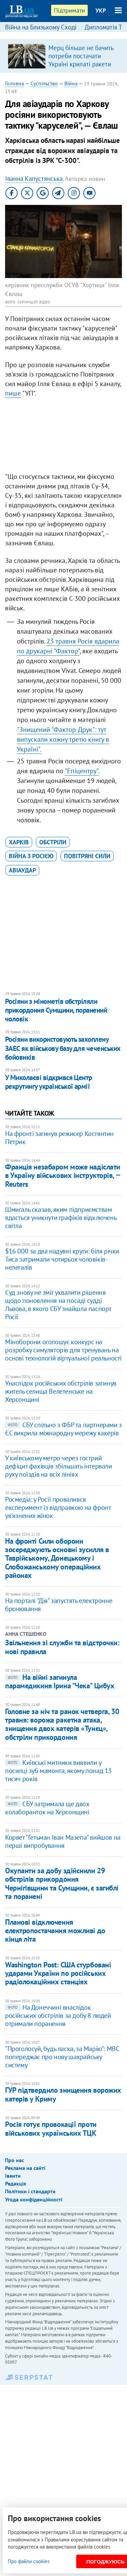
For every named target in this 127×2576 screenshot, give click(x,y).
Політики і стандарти (30, 2191)
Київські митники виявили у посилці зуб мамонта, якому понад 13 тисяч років (58, 1770)
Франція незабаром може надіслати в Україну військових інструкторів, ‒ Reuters (62, 1175)
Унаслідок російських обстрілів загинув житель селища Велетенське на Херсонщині (61, 1391)
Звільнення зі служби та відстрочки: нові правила (62, 1647)
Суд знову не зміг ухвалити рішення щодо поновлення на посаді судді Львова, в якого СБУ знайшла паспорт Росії (58, 1304)
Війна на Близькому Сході (41, 27)
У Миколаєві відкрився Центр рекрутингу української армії (48, 1082)
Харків (19, 842)
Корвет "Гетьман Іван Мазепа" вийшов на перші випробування (63, 1841)
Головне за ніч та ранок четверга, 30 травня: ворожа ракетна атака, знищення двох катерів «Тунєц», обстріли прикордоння (62, 1724)
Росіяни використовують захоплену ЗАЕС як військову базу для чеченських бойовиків (63, 1048)
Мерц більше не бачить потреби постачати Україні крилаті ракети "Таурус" (80, 60)
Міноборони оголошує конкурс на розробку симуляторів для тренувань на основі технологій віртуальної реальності (63, 1350)
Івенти (13, 2175)
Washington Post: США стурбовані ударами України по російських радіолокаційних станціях (58, 1973)
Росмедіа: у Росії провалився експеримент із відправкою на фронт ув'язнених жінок (57, 1507)
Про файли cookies (28, 2561)
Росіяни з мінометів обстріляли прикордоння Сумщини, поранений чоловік (56, 1010)
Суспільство (44, 83)
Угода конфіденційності (33, 2199)
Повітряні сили (87, 856)
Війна (71, 83)
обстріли (52, 842)
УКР (101, 10)
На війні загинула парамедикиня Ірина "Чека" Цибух (59, 1681)
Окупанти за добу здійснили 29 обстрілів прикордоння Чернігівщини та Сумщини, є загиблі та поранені (62, 1883)
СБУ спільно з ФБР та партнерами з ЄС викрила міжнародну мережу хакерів (63, 1428)
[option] (63, 56)
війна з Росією (31, 856)
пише (13, 393)
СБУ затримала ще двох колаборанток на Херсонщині (47, 1807)
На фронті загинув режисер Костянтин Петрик (59, 1137)
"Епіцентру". (82, 770)
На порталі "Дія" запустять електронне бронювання (58, 1604)
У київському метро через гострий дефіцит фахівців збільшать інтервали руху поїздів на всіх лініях (58, 1466)
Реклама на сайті (25, 2168)
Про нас (14, 2160)
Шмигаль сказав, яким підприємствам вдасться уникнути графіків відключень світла (60, 1217)
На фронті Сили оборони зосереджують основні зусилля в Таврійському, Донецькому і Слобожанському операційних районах (57, 1558)
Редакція (15, 2183)
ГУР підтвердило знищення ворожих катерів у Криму (63, 2094)
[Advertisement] (63, 436)
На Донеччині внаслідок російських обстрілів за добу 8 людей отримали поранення (58, 2015)
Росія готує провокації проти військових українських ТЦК (51, 2128)
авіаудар (22, 870)
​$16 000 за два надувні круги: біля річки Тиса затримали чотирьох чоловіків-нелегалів (62, 1259)
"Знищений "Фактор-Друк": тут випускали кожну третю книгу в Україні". (63, 739)
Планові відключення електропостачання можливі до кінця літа (55, 1930)
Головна (14, 83)
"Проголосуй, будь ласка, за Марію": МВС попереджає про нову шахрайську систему (62, 2056)
